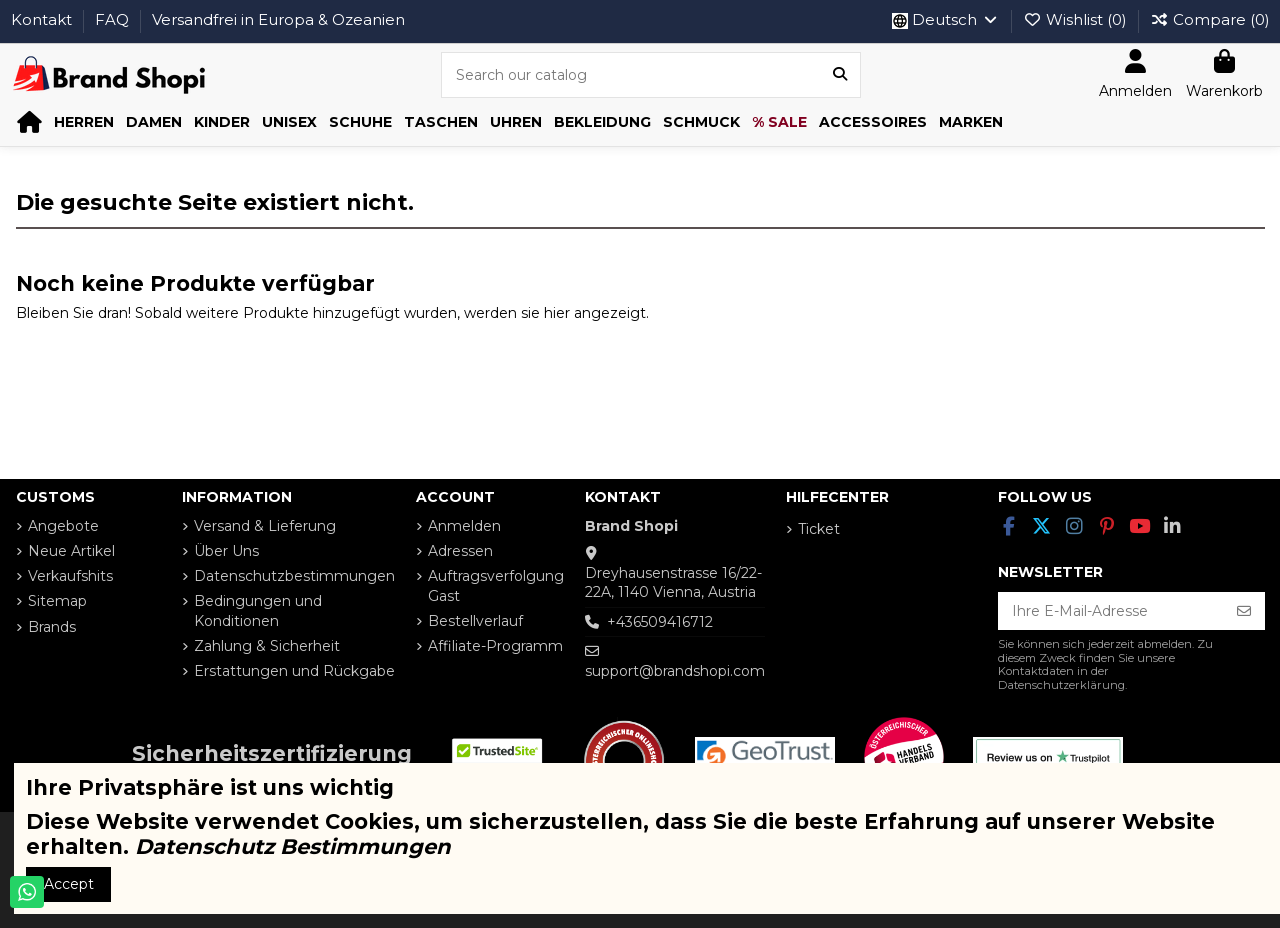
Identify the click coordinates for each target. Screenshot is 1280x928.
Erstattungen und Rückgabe (294, 671)
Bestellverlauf (475, 621)
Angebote (63, 526)
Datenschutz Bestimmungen (293, 846)
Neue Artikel (71, 551)
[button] (84, 122)
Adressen (460, 551)
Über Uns (226, 551)
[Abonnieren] (1244, 611)
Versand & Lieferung (265, 526)
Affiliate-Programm (495, 646)
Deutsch (946, 19)
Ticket (819, 529)
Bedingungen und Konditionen (258, 611)
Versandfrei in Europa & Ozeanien (278, 19)
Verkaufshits (70, 576)
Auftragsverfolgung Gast (496, 586)
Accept (69, 884)
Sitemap (57, 601)
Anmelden (464, 526)
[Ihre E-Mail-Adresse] (1111, 611)
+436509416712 (660, 622)
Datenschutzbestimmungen (294, 576)
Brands (52, 627)
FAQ (114, 19)
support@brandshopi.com (675, 671)
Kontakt (43, 19)
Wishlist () (1077, 19)
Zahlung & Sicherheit (267, 646)
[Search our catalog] (840, 74)
